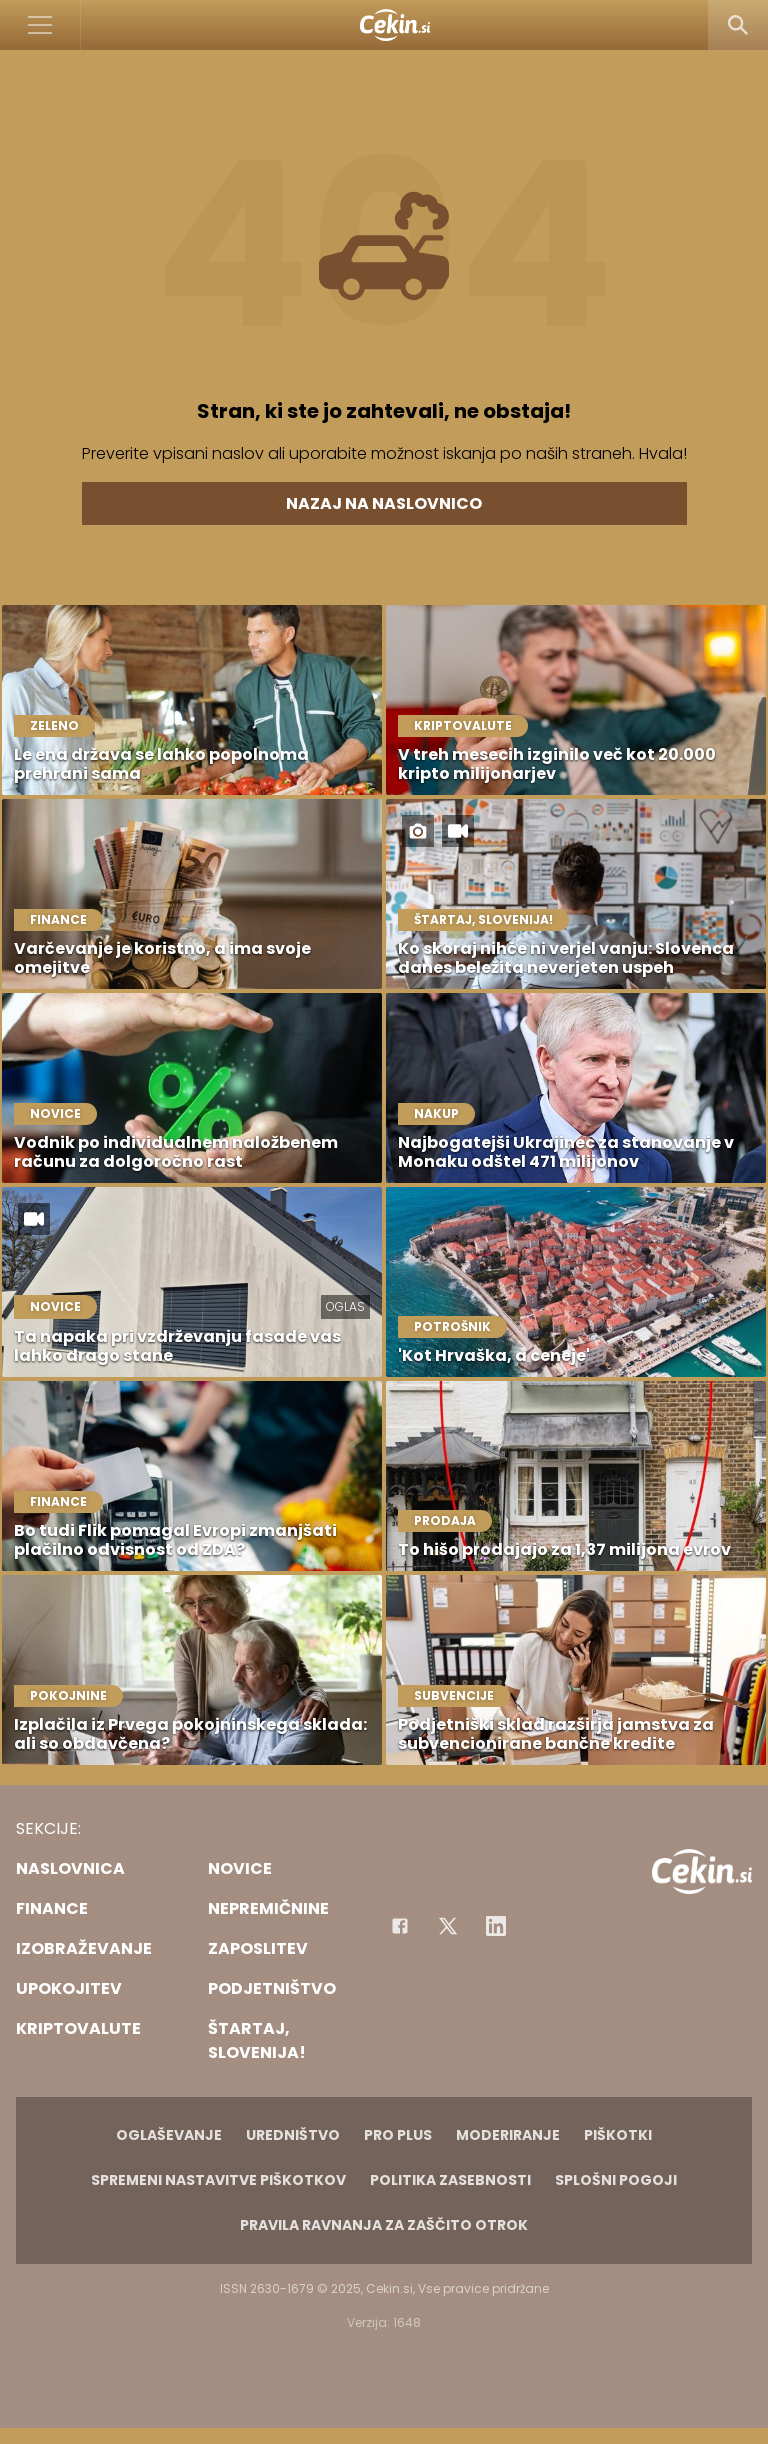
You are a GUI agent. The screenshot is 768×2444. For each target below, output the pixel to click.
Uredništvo (293, 2135)
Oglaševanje (169, 2135)
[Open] (40, 25)
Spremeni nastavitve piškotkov (218, 2180)
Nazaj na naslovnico (384, 503)
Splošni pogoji (616, 2180)
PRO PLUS (398, 2135)
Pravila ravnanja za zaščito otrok (384, 2225)
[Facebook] (400, 1926)
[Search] (738, 25)
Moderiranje (508, 2135)
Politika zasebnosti (450, 2180)
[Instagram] (496, 1926)
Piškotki (618, 2135)
